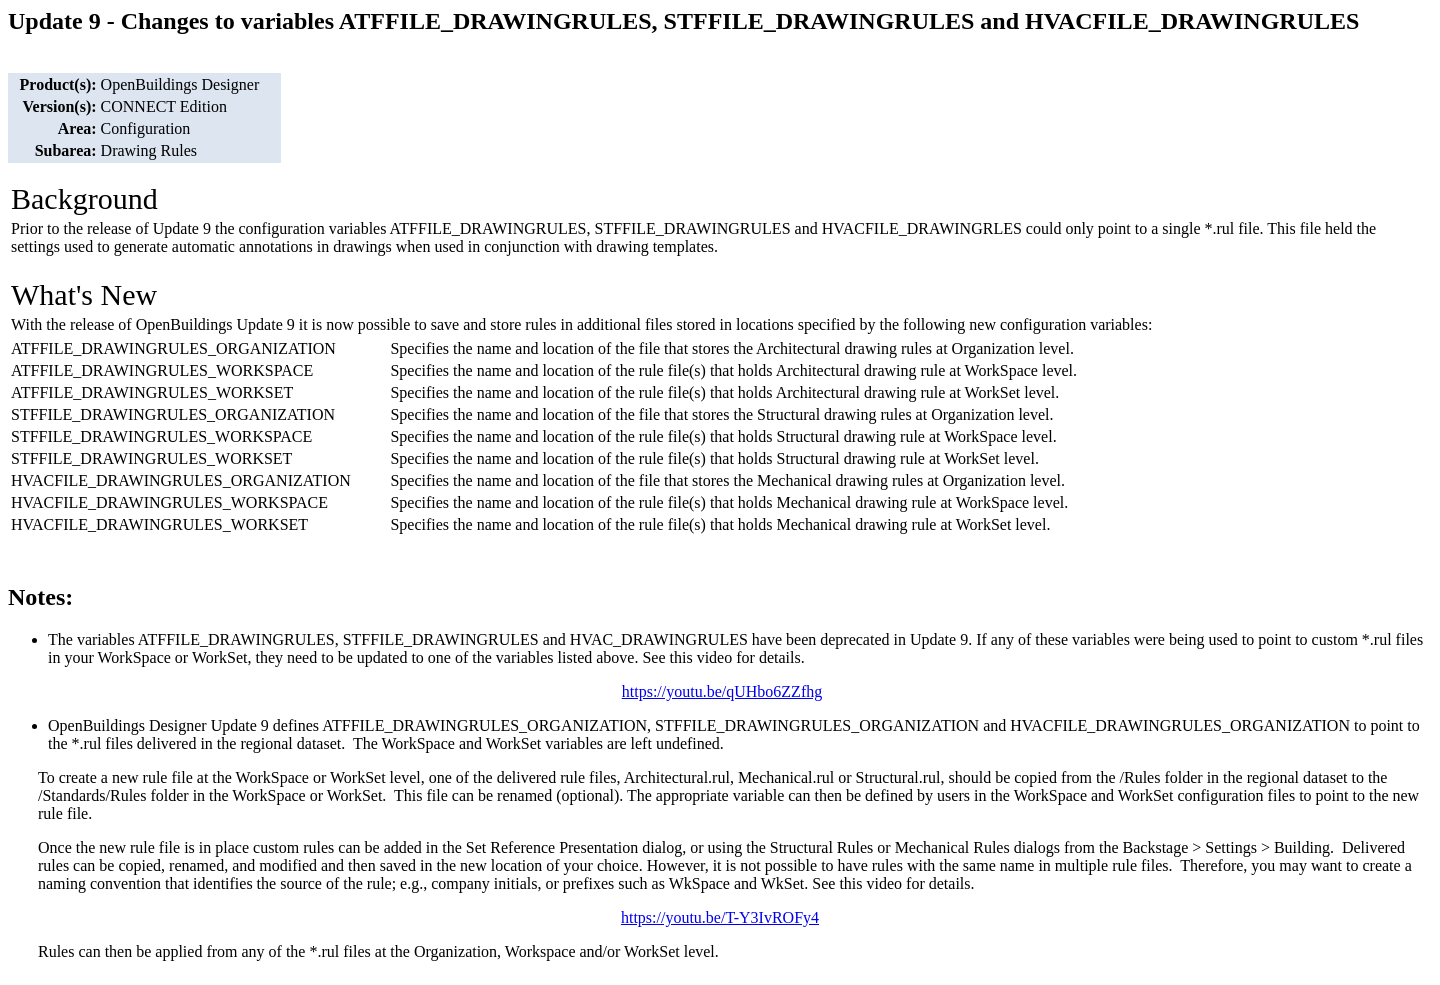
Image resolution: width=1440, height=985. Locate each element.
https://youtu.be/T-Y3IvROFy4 (720, 917)
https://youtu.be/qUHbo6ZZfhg (722, 691)
